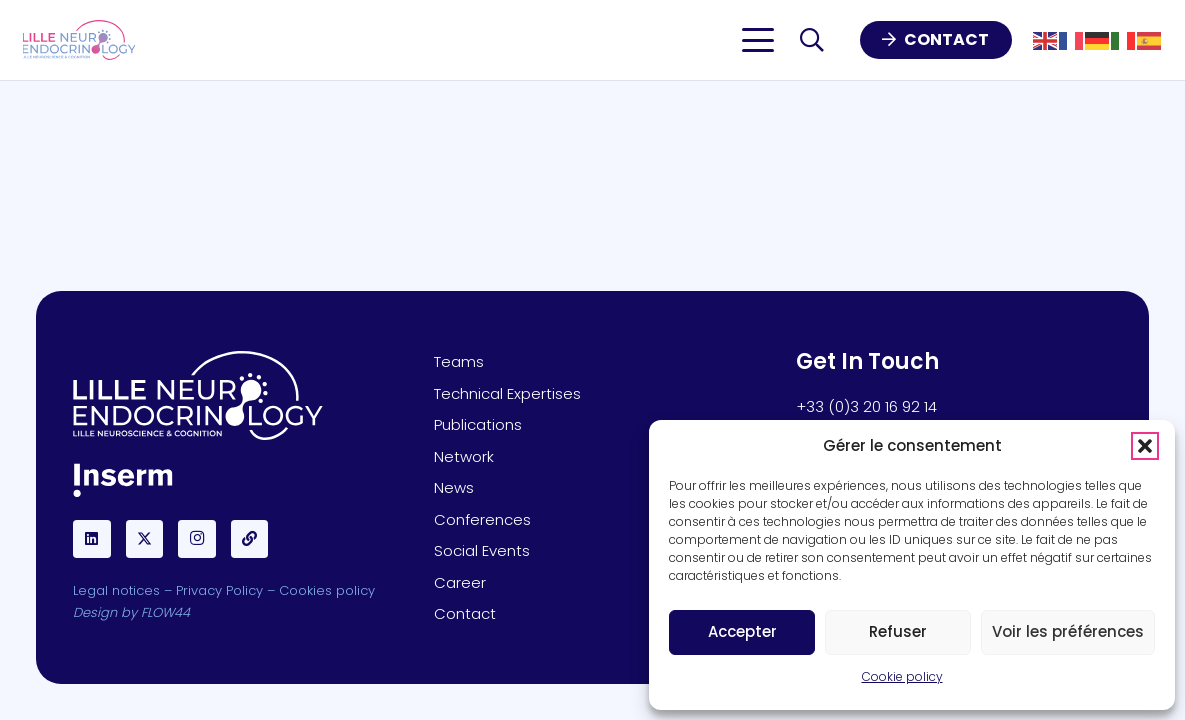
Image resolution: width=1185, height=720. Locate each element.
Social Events (482, 550)
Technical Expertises (507, 393)
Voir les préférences (1068, 631)
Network (464, 456)
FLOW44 (165, 612)
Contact (465, 613)
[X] (145, 539)
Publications (478, 424)
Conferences (482, 519)
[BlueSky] (250, 539)
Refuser (898, 631)
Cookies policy (327, 590)
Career (460, 582)
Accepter (742, 631)
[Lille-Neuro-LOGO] (79, 40)
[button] (1145, 446)
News (454, 487)
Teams (459, 361)
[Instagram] (197, 539)
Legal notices (116, 590)
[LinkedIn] (92, 539)
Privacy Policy (219, 590)
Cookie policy (902, 676)
